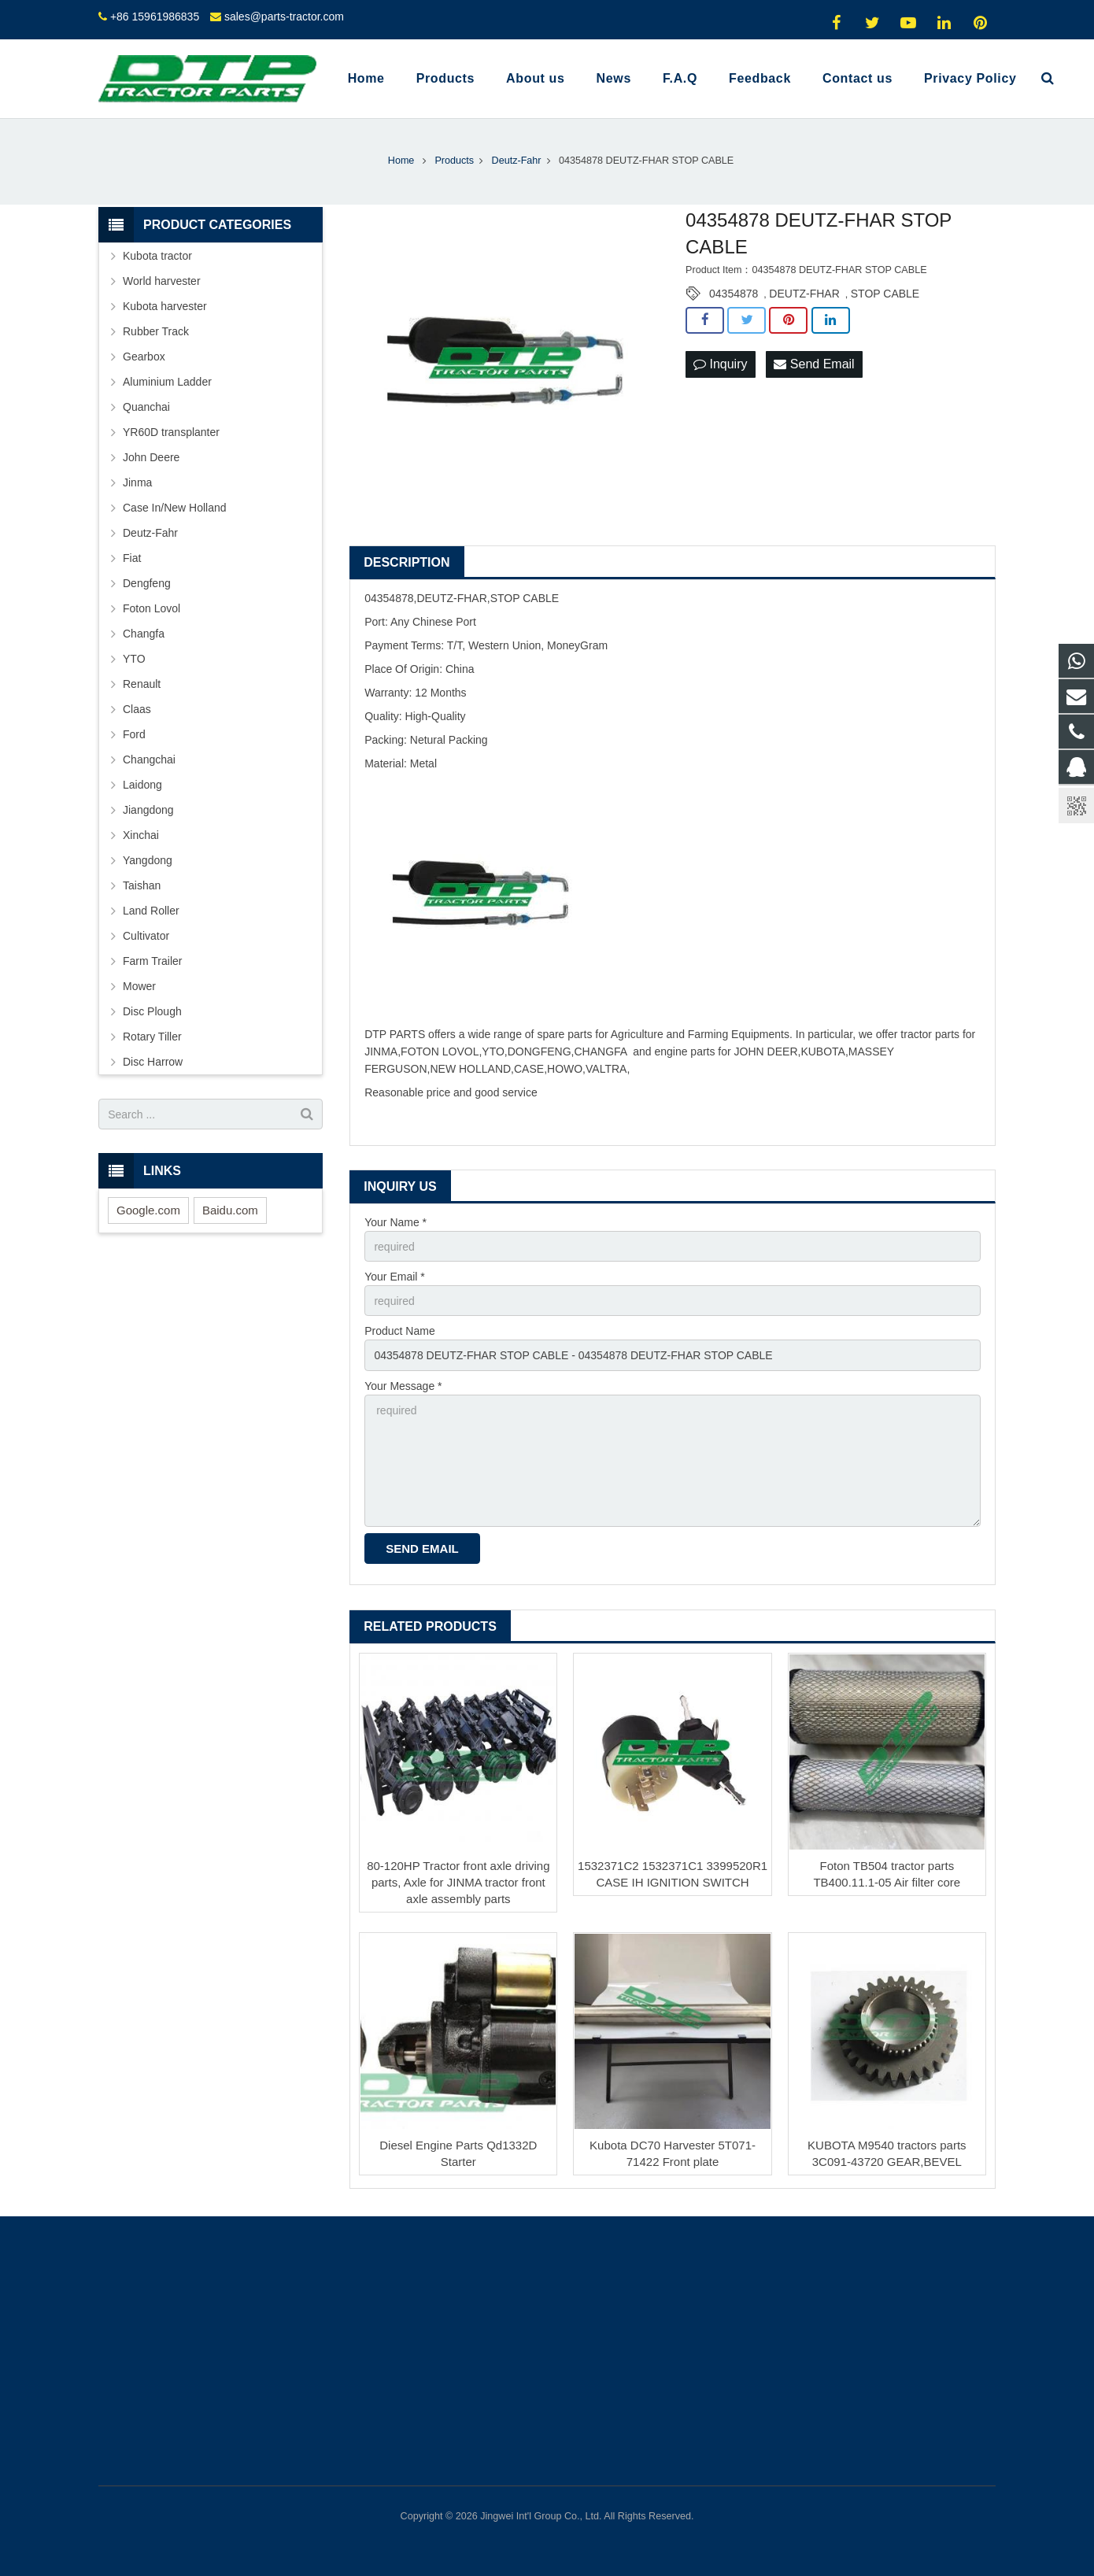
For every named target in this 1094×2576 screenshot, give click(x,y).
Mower (139, 986)
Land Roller (151, 910)
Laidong (142, 784)
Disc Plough (152, 1011)
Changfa (143, 633)
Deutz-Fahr (150, 533)
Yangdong (147, 860)
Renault (142, 684)
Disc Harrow (153, 1061)
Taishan (142, 885)
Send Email (814, 364)
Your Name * (395, 1222)
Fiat (132, 558)
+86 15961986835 (154, 16)
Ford (134, 734)
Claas (137, 709)
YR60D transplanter (171, 432)
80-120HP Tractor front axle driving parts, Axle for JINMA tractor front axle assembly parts (458, 1882)
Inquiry (720, 364)
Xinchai (141, 835)
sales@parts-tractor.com (284, 16)
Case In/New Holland (175, 507)
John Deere (151, 457)
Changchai (149, 759)
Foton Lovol (151, 608)
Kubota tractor (157, 255)
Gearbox (144, 356)
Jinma (137, 482)
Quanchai (146, 407)
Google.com (148, 1210)
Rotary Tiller (152, 1036)
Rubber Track (156, 331)
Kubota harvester (165, 306)
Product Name (399, 1331)
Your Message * (403, 1386)
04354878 (733, 293)
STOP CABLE (885, 293)
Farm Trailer (152, 961)
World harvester (162, 281)
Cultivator (146, 936)
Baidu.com (230, 1210)
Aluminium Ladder (167, 381)
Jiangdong (148, 810)
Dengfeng (147, 583)
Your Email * (394, 1276)
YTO (134, 658)
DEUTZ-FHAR (804, 293)
